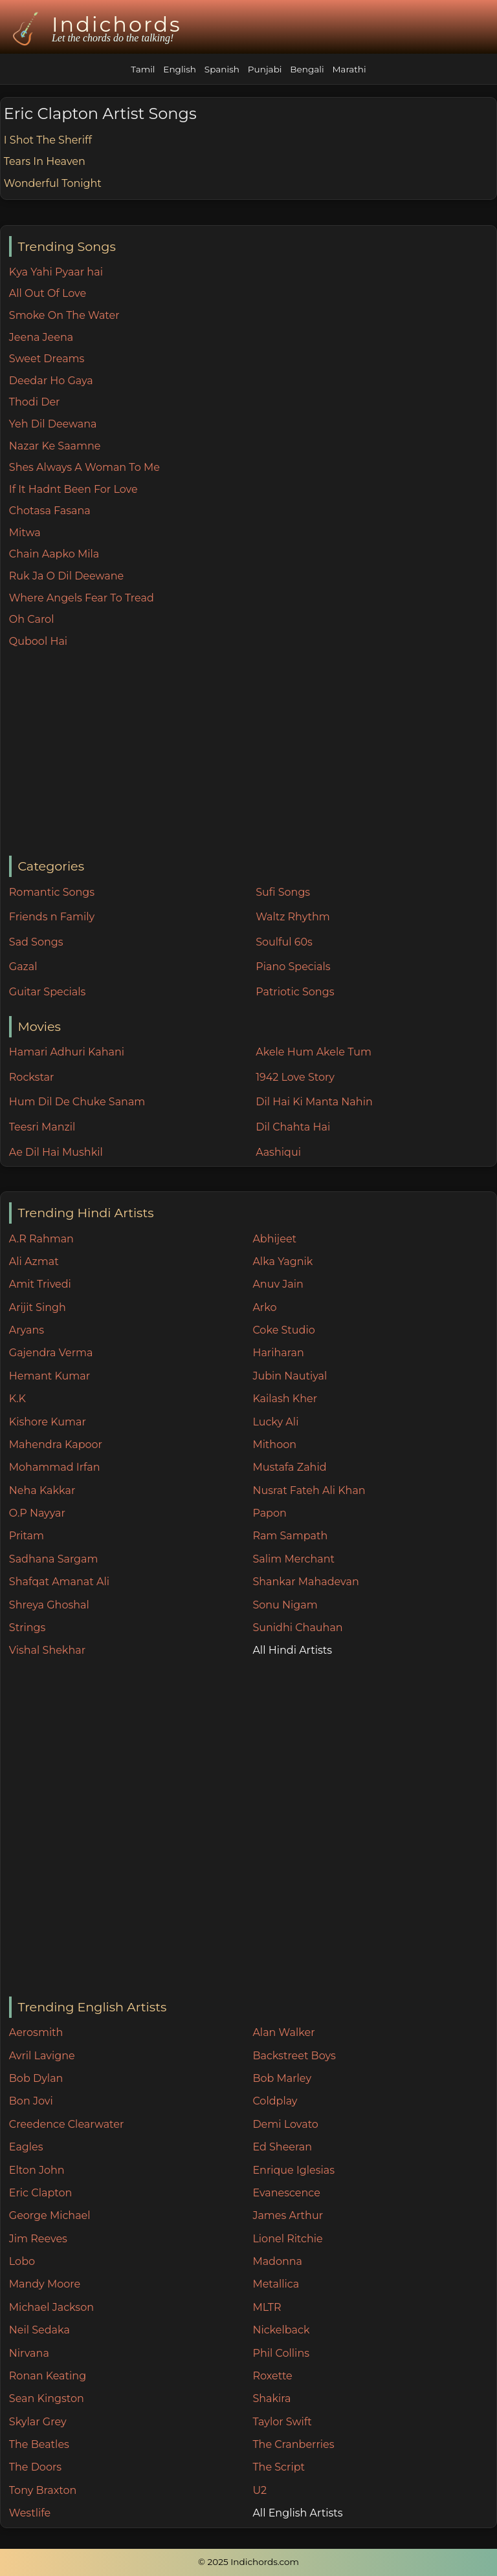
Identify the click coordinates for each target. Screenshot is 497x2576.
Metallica (275, 2284)
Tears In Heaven (44, 161)
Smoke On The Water (64, 315)
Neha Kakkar (42, 1490)
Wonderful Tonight (53, 183)
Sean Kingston (46, 2398)
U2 (259, 2490)
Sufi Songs (283, 892)
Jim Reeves (38, 2239)
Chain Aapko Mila (54, 554)
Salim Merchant (293, 1559)
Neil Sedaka (39, 2330)
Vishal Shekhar (47, 1650)
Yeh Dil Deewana (53, 424)
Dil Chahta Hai (293, 1127)
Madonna (277, 2261)
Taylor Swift (281, 2422)
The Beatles (39, 2444)
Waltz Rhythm (293, 917)
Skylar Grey (38, 2422)
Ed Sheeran (282, 2147)
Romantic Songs (51, 892)
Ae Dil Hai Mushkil (56, 1152)
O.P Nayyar (37, 1513)
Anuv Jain (277, 1284)
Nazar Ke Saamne (55, 446)
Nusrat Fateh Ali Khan (308, 1490)
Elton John (37, 2170)
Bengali (307, 69)
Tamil (143, 69)
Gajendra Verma (51, 1353)
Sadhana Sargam (53, 1559)
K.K (17, 1398)
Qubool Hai (38, 641)
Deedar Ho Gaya (51, 380)
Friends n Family (51, 917)
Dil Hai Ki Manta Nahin (314, 1102)
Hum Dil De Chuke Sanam (77, 1102)
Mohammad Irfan (54, 1467)
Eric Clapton (40, 2193)
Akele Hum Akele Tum (313, 1052)
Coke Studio (283, 1330)
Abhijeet (274, 1239)
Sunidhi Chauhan (297, 1627)
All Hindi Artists (292, 1650)
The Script (278, 2467)
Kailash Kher (284, 1398)
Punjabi (265, 69)
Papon (269, 1513)
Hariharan (278, 1353)
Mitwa (25, 532)
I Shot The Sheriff (48, 140)
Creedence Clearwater (66, 2124)
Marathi (349, 69)
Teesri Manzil (42, 1127)
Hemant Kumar (49, 1376)
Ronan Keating (47, 2376)
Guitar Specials (47, 992)
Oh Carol (31, 619)
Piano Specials (293, 966)
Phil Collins (280, 2353)
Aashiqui (278, 1152)
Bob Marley (281, 2078)
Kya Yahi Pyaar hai (56, 272)
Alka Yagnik (282, 1261)
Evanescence (286, 2193)
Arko (264, 1307)
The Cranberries (293, 2444)
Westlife (29, 2513)
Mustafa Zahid (289, 1467)
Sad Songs (36, 942)
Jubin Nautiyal (289, 1376)
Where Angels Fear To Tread (81, 598)
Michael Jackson (51, 2307)
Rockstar (31, 1077)
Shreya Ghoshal (49, 1605)
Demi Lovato (285, 2124)
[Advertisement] (252, 752)
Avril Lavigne (42, 2056)
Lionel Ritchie (287, 2239)
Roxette (272, 2376)
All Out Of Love (47, 293)
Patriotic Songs (295, 992)
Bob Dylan (36, 2078)
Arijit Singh (37, 1307)
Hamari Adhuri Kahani (66, 1052)
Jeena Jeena (41, 337)
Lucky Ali (275, 1422)
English (179, 69)
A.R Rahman (41, 1239)
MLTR (266, 2307)
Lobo (22, 2261)
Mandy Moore (44, 2284)
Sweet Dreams (47, 358)
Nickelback (280, 2330)
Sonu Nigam (284, 1605)
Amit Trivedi (40, 1284)
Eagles (26, 2147)
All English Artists (297, 2513)
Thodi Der (34, 402)
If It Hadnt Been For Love (73, 489)
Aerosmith (36, 2032)
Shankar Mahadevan (305, 1581)
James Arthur (287, 2215)
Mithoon (274, 1444)
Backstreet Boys (293, 2056)
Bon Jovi (31, 2101)
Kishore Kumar (47, 1422)
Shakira (271, 2398)
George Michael (50, 2215)
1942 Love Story (295, 1077)
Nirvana (29, 2353)
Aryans (26, 1330)
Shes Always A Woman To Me (84, 467)
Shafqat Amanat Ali (59, 1581)
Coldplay (274, 2101)
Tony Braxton (43, 2490)
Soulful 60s (284, 942)
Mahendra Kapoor (55, 1444)
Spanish (221, 69)
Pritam (26, 1536)
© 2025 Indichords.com (248, 2562)
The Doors (35, 2467)
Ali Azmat (34, 1261)
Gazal (23, 966)
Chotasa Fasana (50, 510)
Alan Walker (283, 2032)
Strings (27, 1627)
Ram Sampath (289, 1536)
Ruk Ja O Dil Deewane (66, 576)
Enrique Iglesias (293, 2170)
